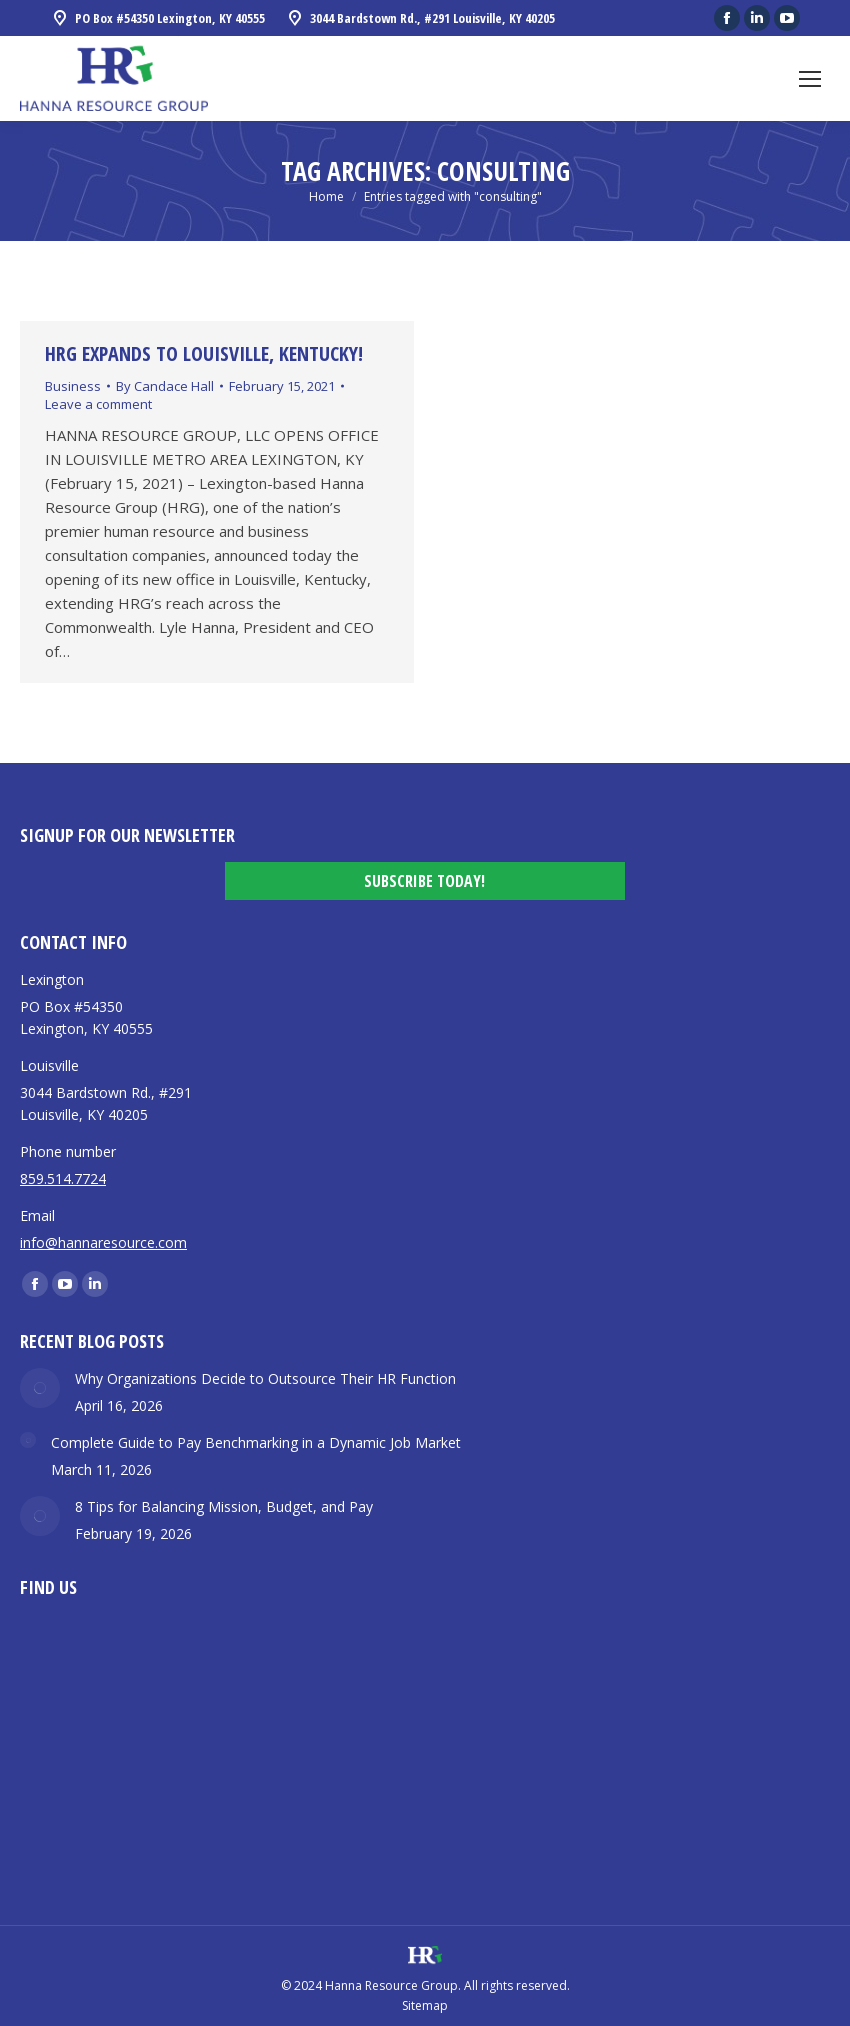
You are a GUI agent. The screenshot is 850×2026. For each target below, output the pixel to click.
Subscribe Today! (424, 881)
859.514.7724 (63, 1178)
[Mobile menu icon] (810, 79)
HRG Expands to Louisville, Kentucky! (204, 353)
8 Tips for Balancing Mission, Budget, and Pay (224, 1506)
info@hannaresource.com (103, 1242)
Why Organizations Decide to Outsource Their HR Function (265, 1378)
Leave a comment (98, 404)
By (165, 386)
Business (73, 386)
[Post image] (40, 1388)
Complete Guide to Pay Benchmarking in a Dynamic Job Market (256, 1442)
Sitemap (425, 2005)
